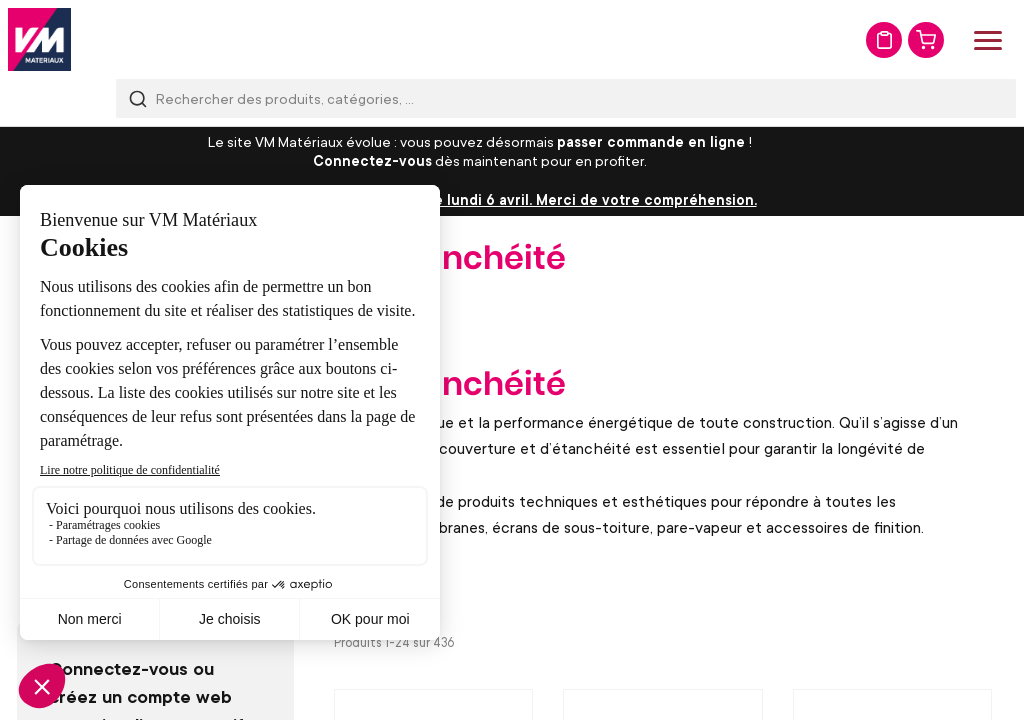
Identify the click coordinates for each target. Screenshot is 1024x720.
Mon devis (884, 40)
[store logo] (39, 39)
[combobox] (566, 98)
